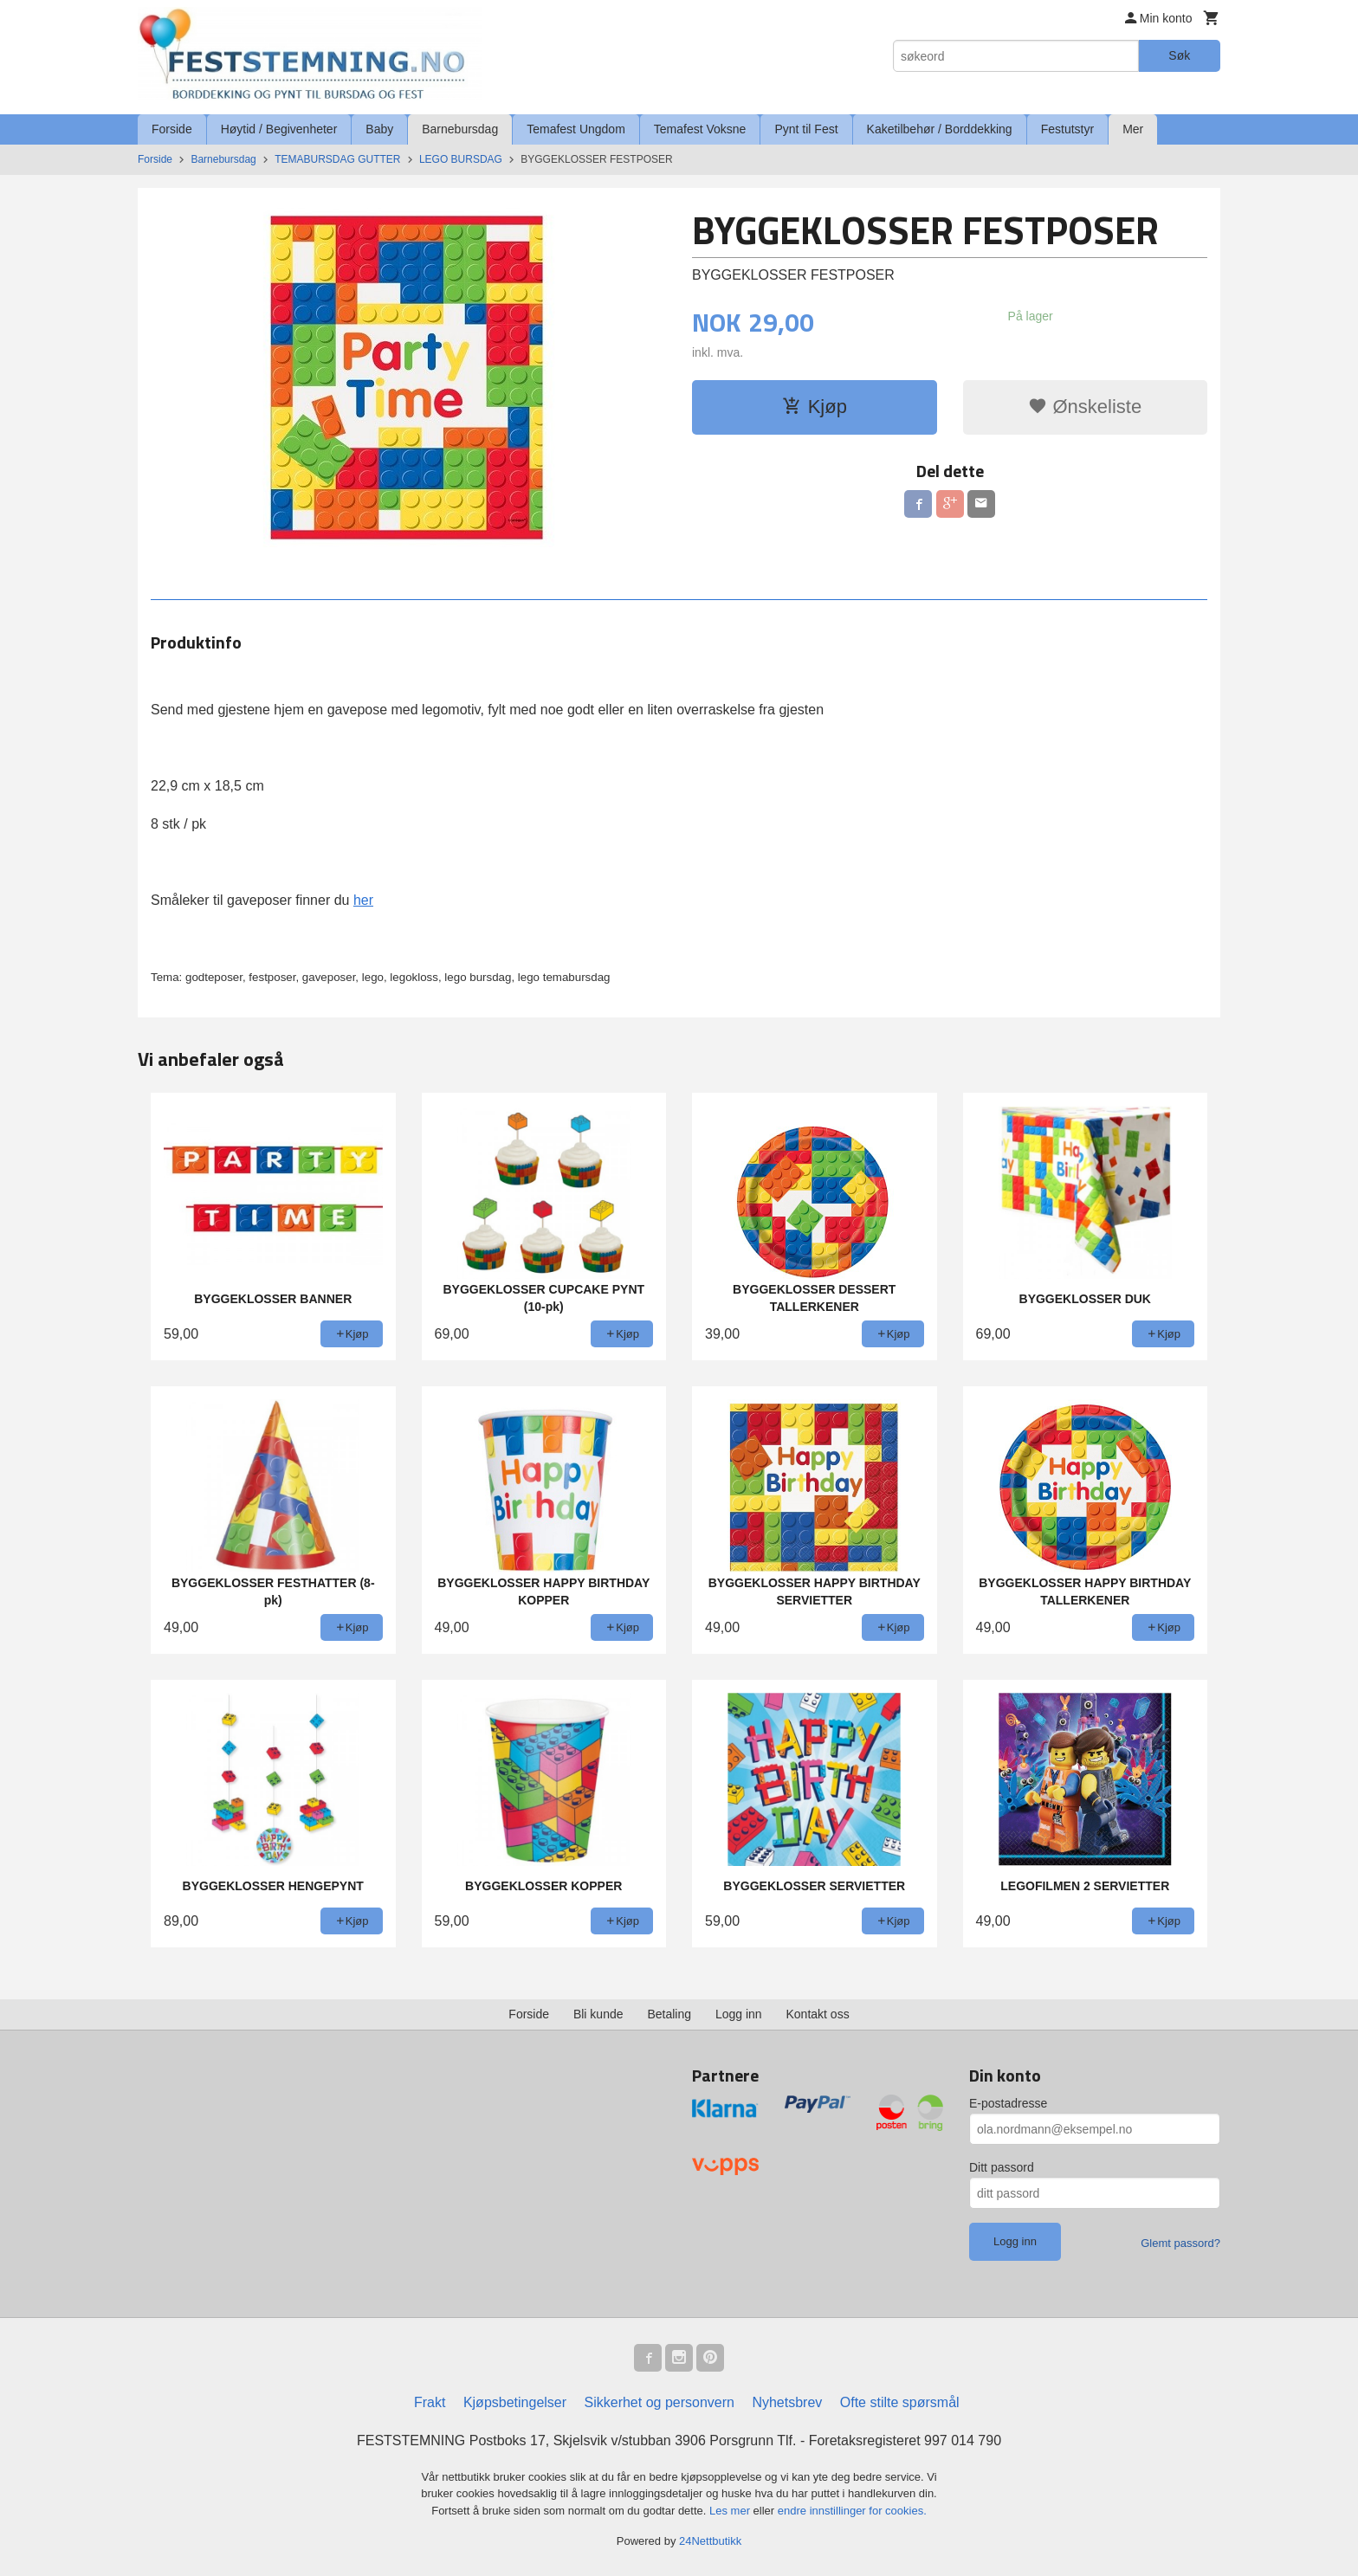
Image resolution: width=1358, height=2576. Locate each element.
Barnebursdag (460, 129)
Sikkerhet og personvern (659, 2402)
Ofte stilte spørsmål (900, 2402)
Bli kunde (598, 2014)
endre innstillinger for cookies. (852, 2510)
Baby (379, 129)
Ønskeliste (1084, 406)
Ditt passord (1001, 2167)
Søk (1179, 55)
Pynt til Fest (805, 129)
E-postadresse (1008, 2103)
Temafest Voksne (700, 129)
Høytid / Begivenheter (279, 129)
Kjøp (814, 406)
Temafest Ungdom (576, 129)
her (363, 900)
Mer (1132, 129)
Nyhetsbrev (787, 2402)
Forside (172, 129)
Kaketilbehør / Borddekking (939, 129)
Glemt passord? (1180, 2243)
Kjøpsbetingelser (514, 2402)
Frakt (429, 2402)
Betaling (669, 2014)
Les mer (731, 2510)
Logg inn (738, 2014)
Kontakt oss (818, 2014)
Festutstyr (1067, 129)
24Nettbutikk (710, 2540)
